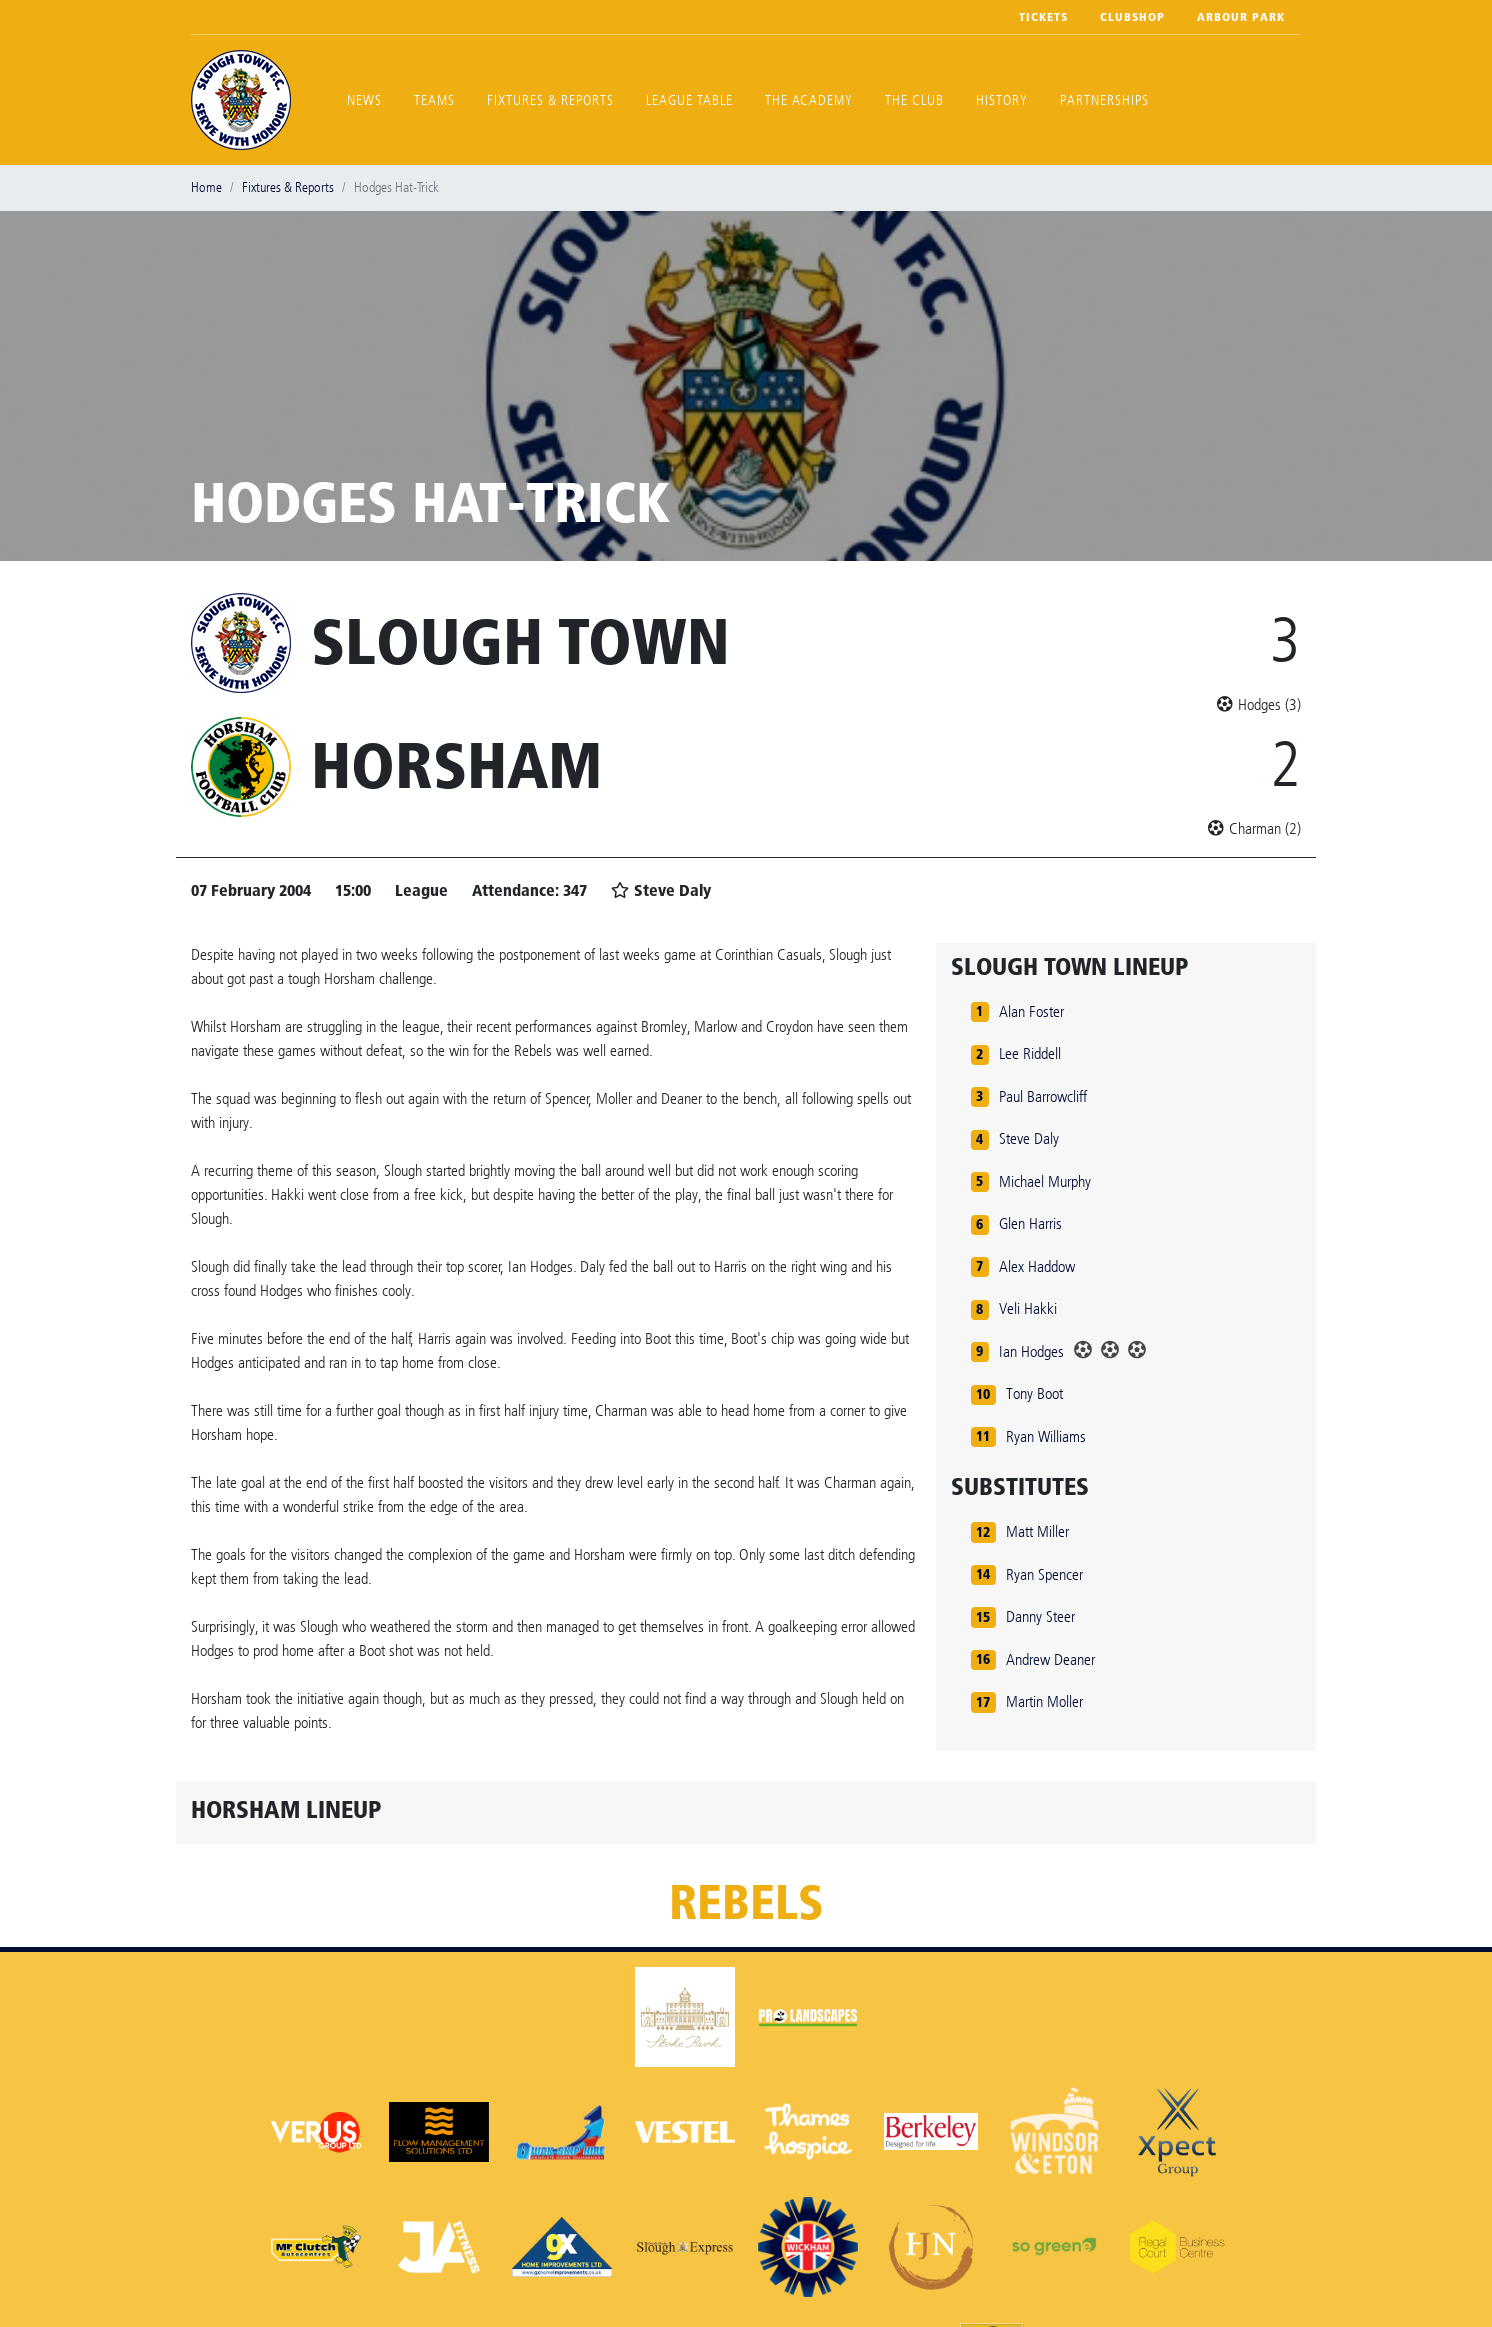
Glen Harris (1030, 1223)
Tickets (1043, 17)
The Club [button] (914, 100)
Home (206, 187)
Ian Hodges (1031, 1351)
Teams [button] (434, 100)
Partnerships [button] (1104, 100)
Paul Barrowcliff (1043, 1096)
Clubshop (1132, 17)
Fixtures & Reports (550, 100)
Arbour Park (1241, 17)
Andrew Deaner (1050, 1659)
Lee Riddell (1030, 1053)
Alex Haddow (1037, 1266)
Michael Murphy (1045, 1181)
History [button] (1002, 100)
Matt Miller (1037, 1531)
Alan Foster (1031, 1011)
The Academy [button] (809, 100)
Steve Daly (1029, 1138)
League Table (689, 100)
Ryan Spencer (1044, 1574)
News (364, 100)
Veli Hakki (1028, 1308)
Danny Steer (1040, 1616)
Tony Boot (1034, 1393)
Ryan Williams (1046, 1436)
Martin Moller (1044, 1701)
